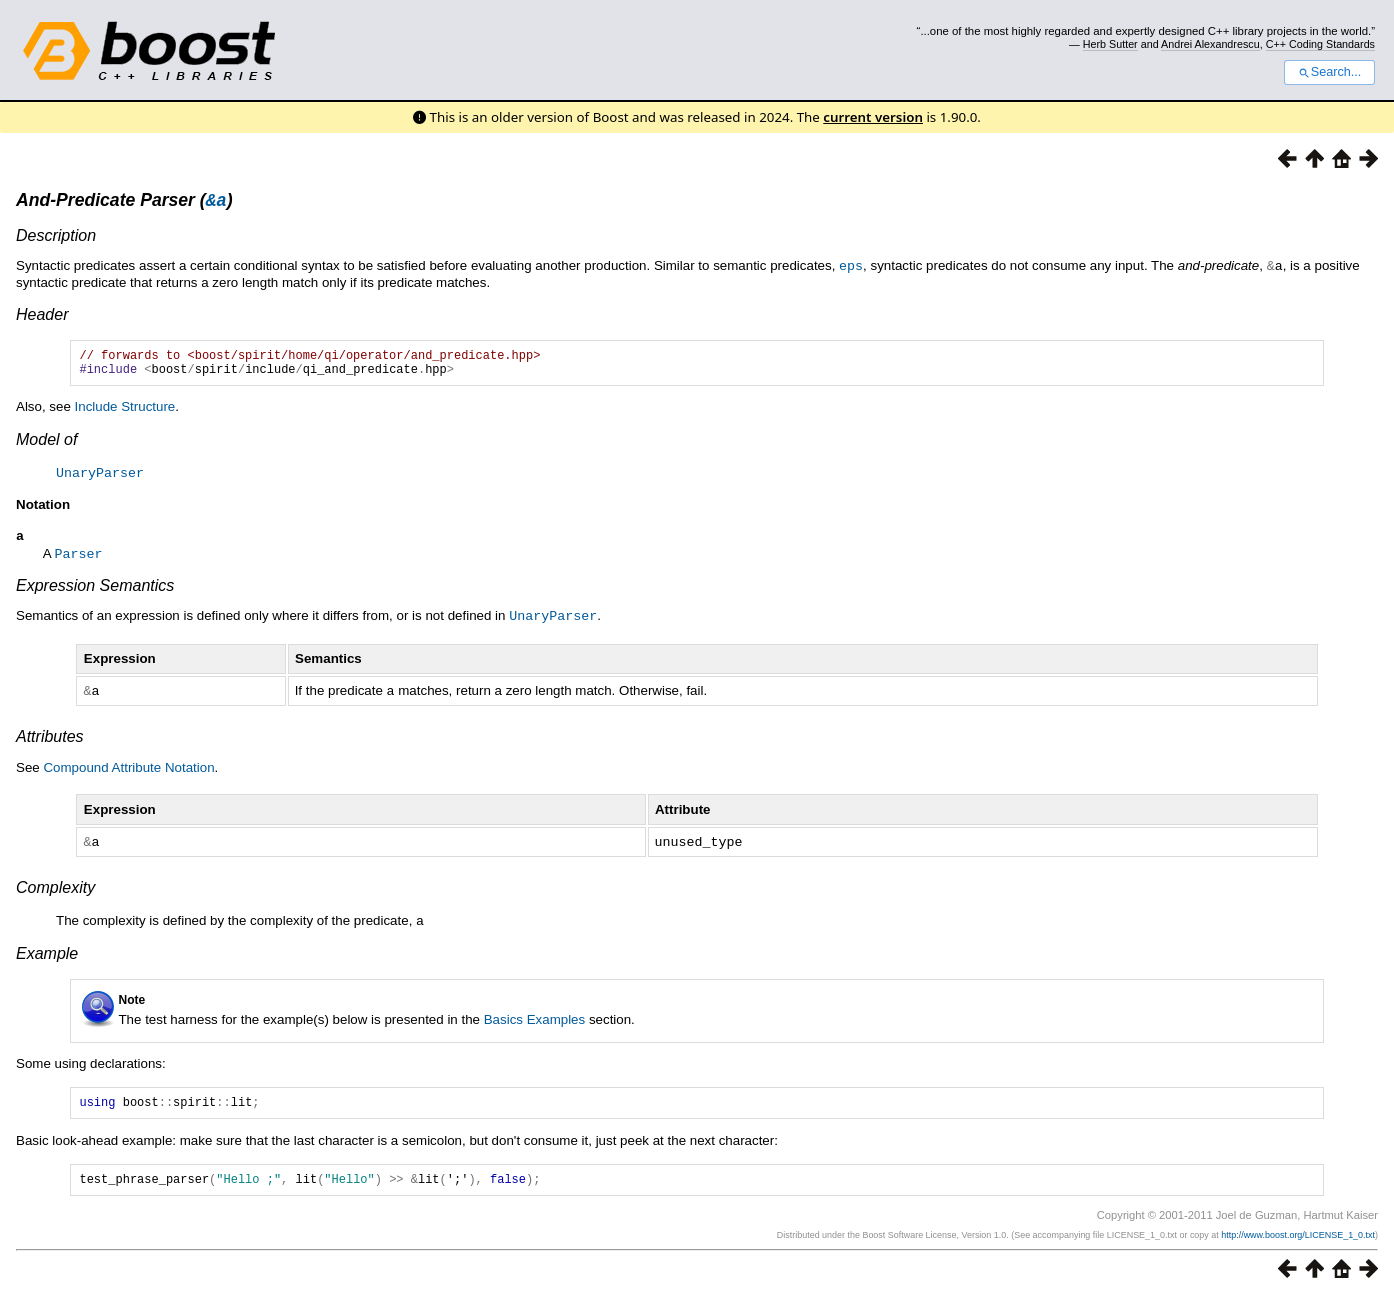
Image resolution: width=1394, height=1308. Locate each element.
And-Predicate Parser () (124, 203)
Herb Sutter (1110, 44)
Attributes (50, 742)
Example (47, 957)
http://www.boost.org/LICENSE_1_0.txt (1298, 1245)
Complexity (55, 892)
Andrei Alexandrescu (1210, 44)
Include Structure (125, 414)
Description (56, 238)
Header (42, 316)
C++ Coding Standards (1320, 44)
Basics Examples (534, 1023)
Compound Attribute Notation (128, 773)
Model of (46, 447)
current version (873, 117)
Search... (1329, 72)
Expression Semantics (95, 593)
